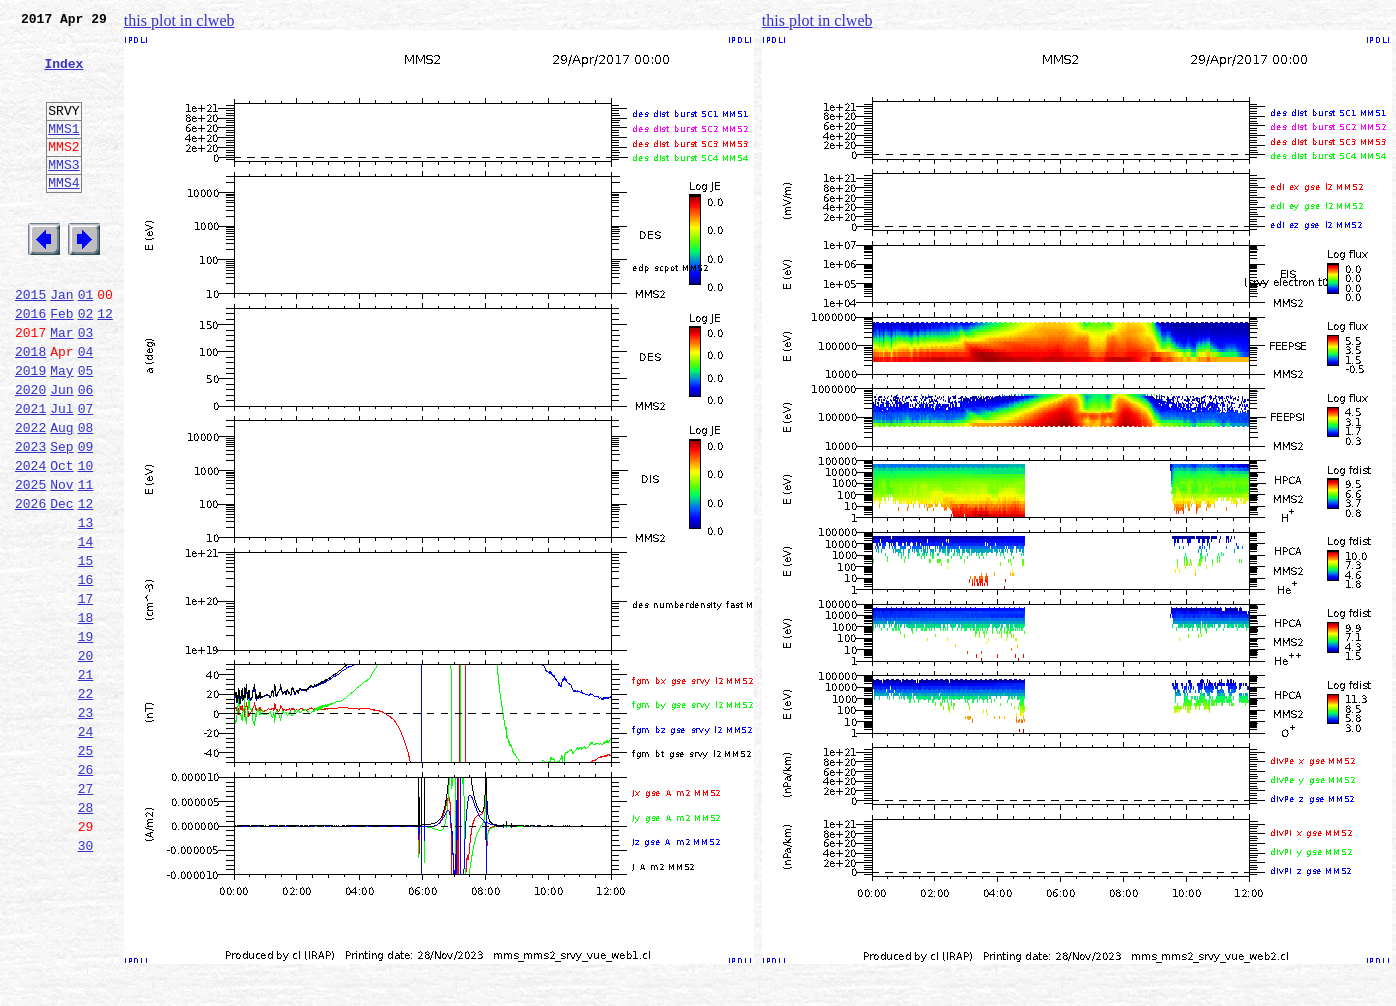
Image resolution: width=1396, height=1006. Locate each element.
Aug (61, 496)
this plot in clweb (179, 20)
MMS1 (63, 152)
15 (86, 650)
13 (86, 606)
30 (86, 980)
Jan (61, 342)
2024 (30, 540)
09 (86, 518)
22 (86, 804)
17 (86, 694)
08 (86, 496)
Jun (61, 452)
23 (86, 826)
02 (86, 364)
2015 (30, 342)
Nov (61, 562)
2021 (30, 474)
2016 (30, 364)
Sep (61, 518)
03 (86, 386)
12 (105, 364)
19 (86, 738)
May (61, 430)
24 (86, 848)
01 (86, 342)
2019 (30, 430)
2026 (30, 584)
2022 (30, 496)
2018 (30, 408)
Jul (61, 474)
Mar (61, 386)
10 (86, 540)
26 (86, 892)
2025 (30, 562)
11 (86, 562)
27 (86, 914)
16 (86, 672)
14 (86, 628)
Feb (61, 364)
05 (86, 430)
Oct (61, 540)
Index (63, 75)
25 (86, 870)
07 (86, 474)
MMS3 (63, 194)
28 (86, 936)
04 (86, 408)
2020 (30, 452)
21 (86, 782)
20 (86, 760)
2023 (30, 518)
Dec (61, 584)
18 (86, 716)
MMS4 (63, 215)
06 (86, 452)
